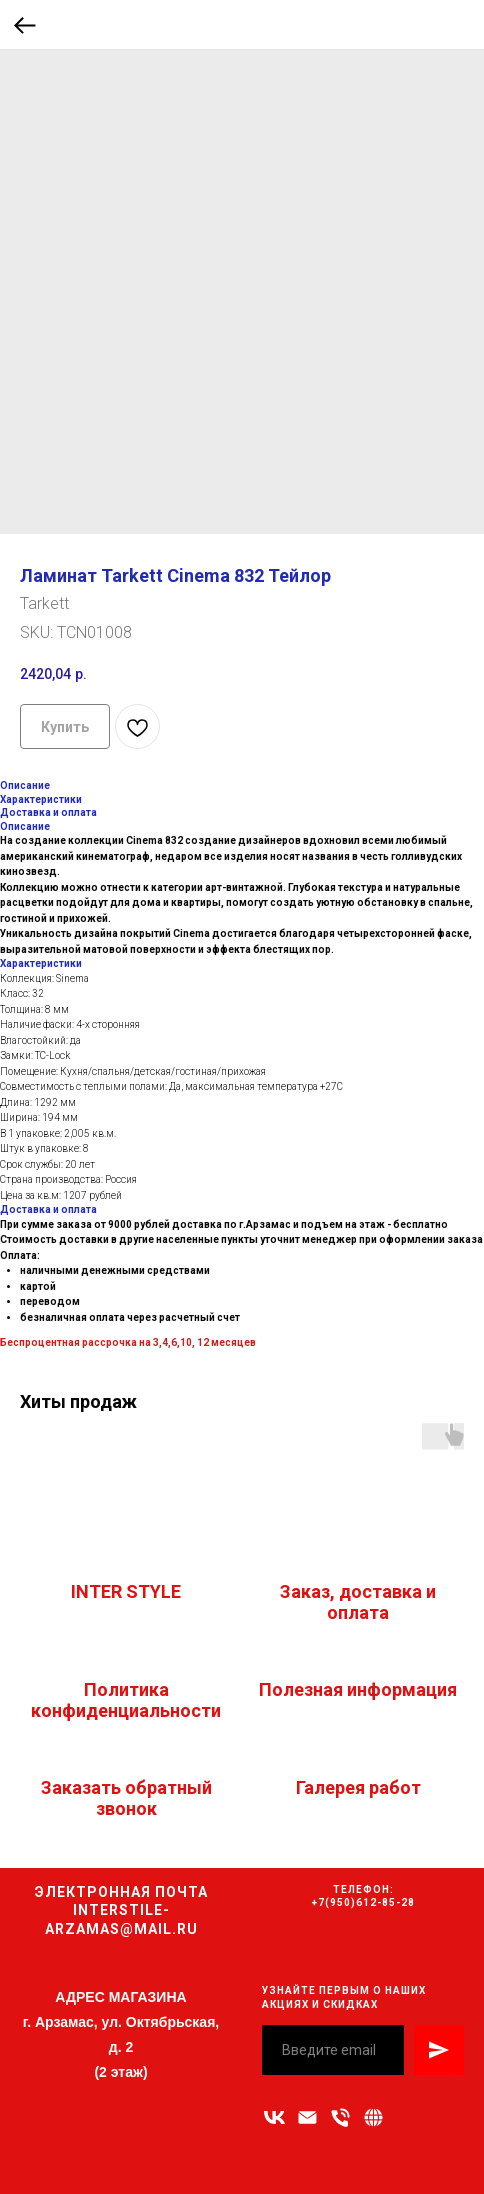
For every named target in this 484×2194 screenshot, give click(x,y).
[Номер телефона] (340, 2117)
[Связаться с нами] (373, 2117)
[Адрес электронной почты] (307, 2117)
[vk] (274, 2117)
